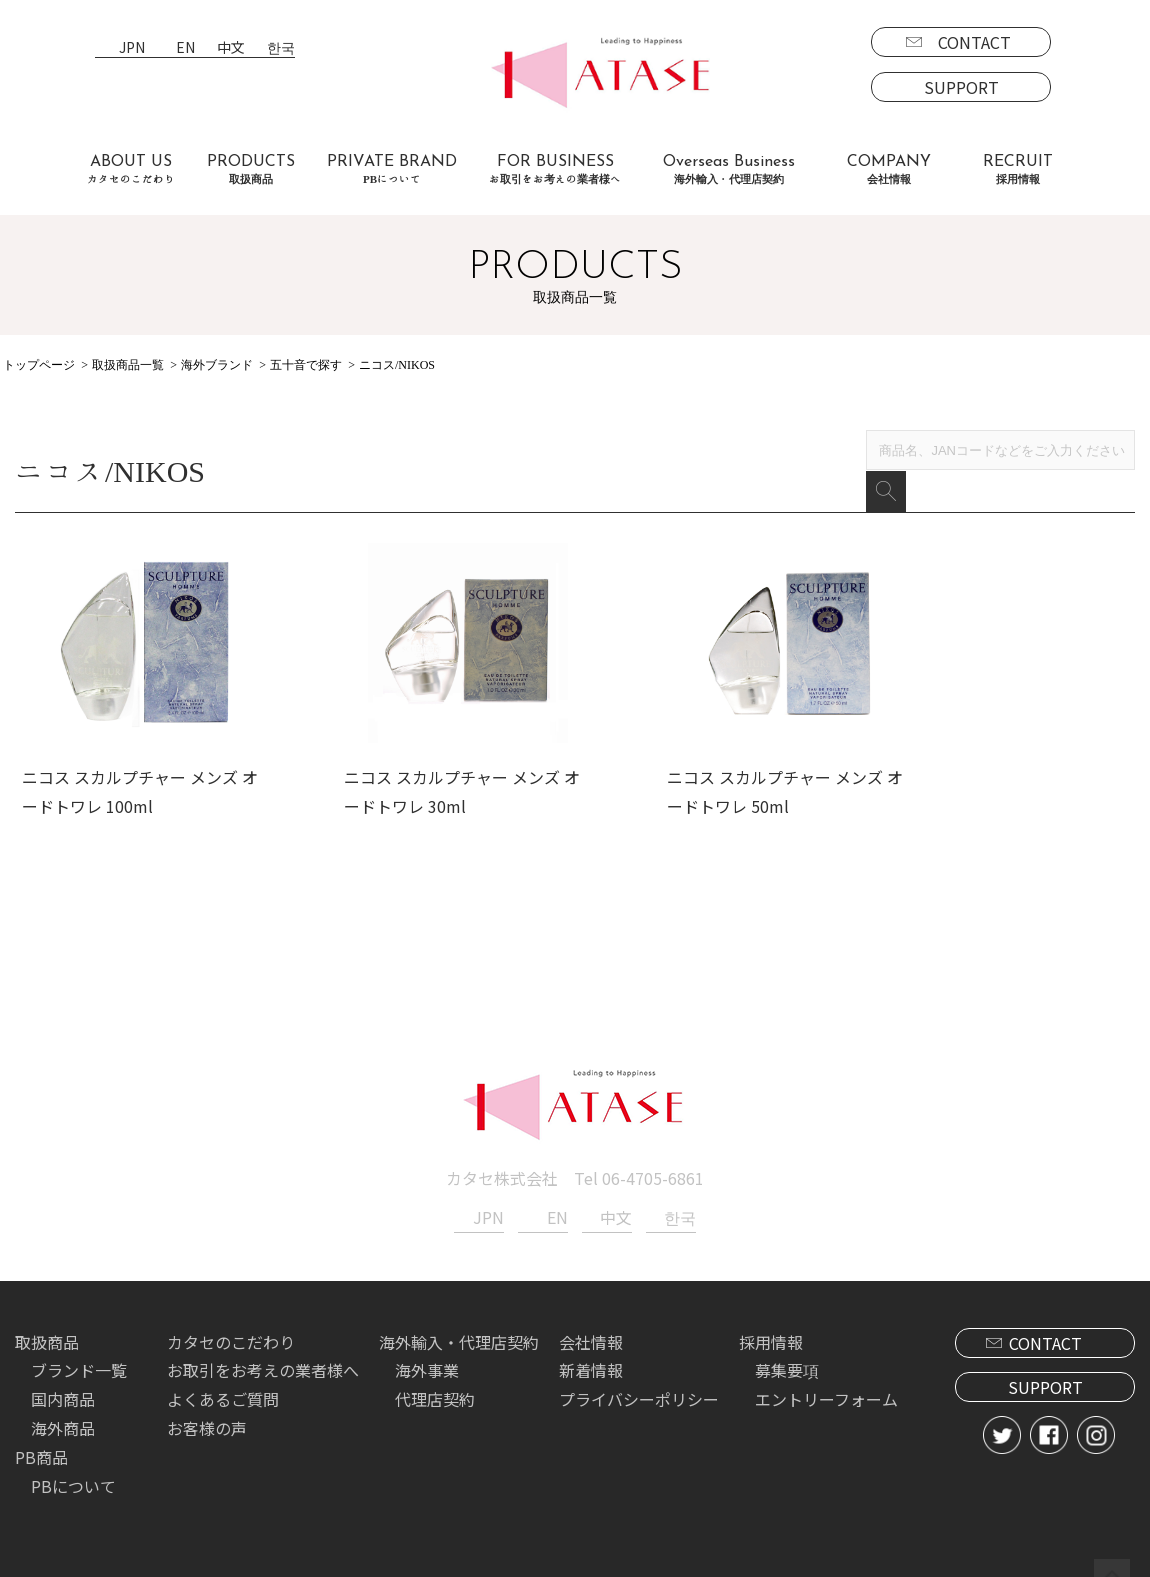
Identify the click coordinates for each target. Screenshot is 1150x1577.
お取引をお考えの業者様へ (263, 1348)
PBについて (73, 1463)
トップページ (39, 365)
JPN (132, 48)
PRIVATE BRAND (392, 169)
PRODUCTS (251, 169)
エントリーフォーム (826, 1377)
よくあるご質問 (223, 1377)
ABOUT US (131, 169)
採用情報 (771, 1319)
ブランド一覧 (79, 1348)
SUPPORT (961, 87)
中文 (231, 48)
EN (185, 48)
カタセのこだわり (231, 1319)
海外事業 (427, 1348)
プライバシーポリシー (639, 1377)
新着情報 (591, 1348)
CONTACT (974, 42)
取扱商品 (47, 1319)
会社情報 (591, 1319)
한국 (281, 48)
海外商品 (63, 1406)
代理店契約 (435, 1377)
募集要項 (787, 1348)
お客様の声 (207, 1406)
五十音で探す (306, 365)
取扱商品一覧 (128, 365)
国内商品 (63, 1377)
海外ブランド (217, 365)
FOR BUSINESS (555, 169)
